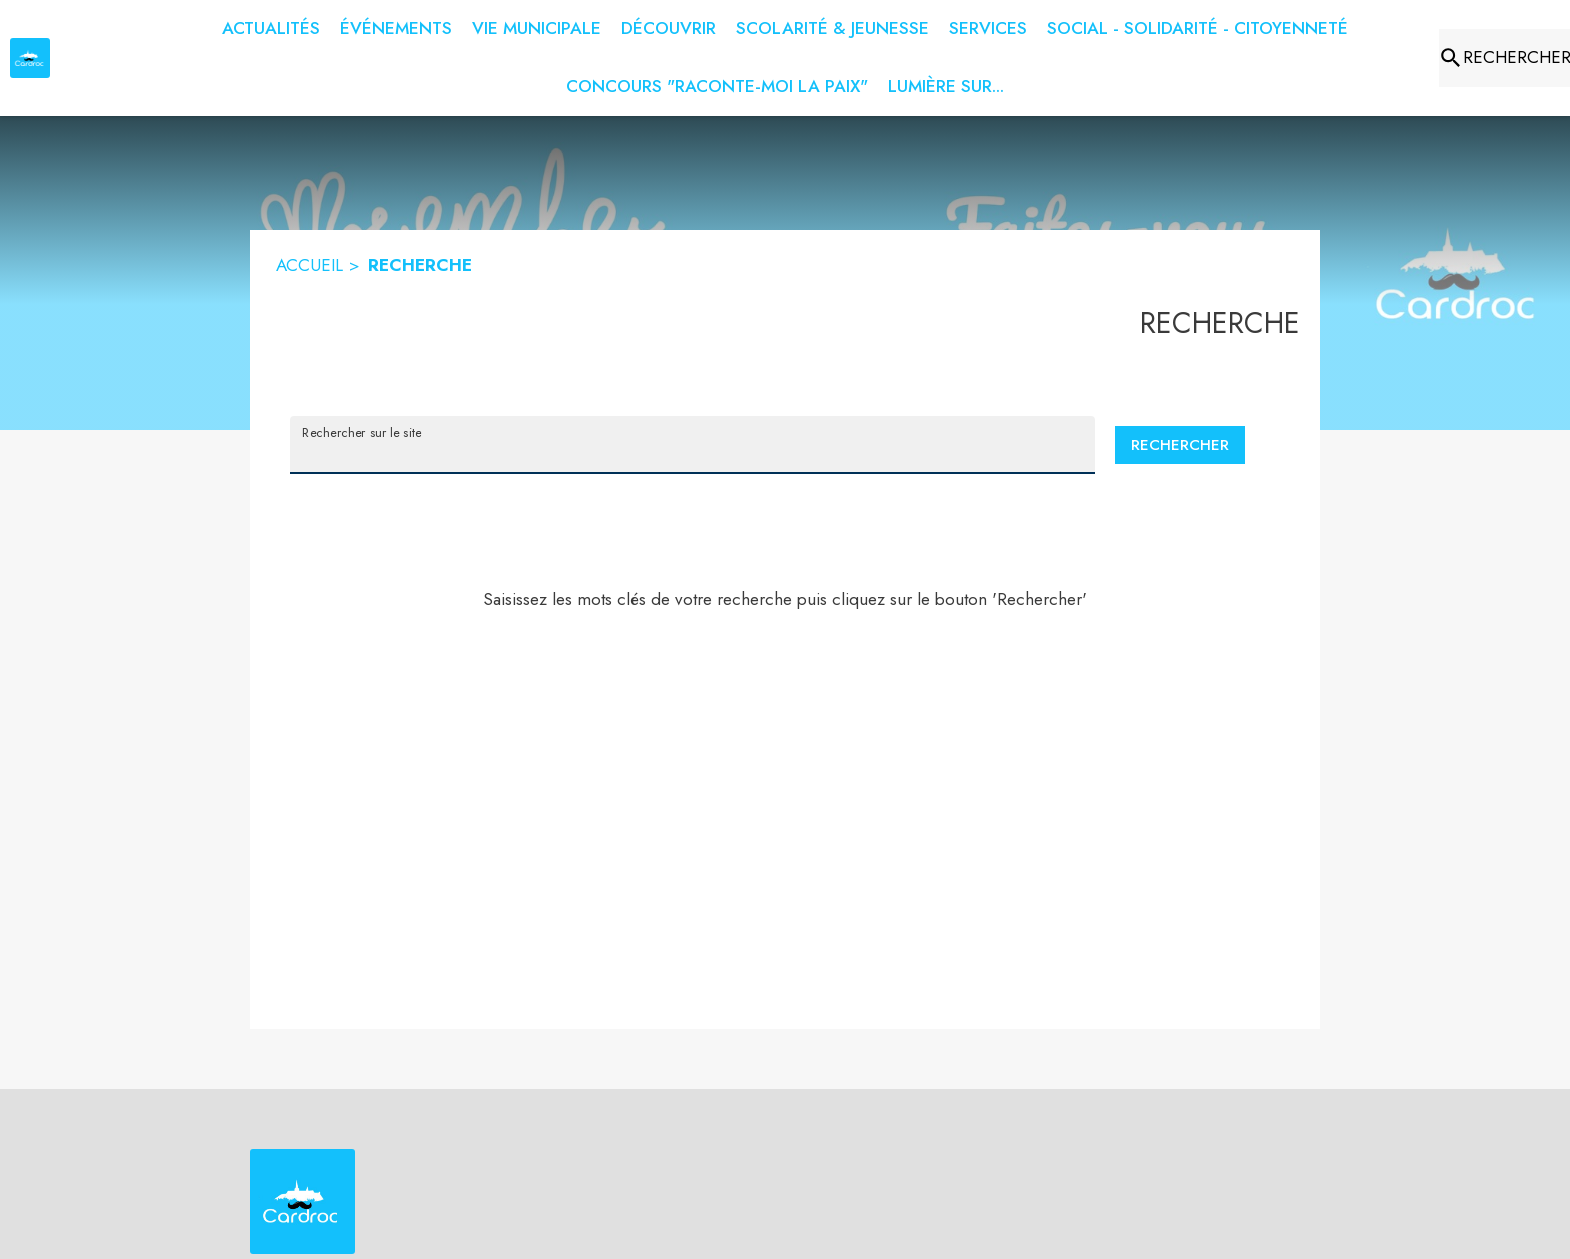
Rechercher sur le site (361, 432)
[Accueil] (30, 58)
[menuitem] (271, 29)
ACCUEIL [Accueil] (309, 265)
